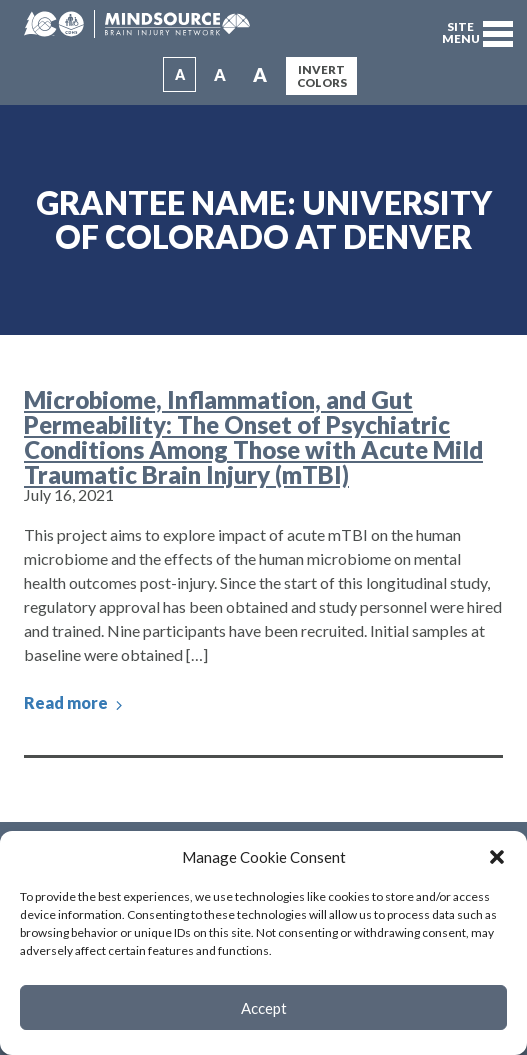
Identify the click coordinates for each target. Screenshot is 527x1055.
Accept (264, 1008)
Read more (75, 703)
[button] (497, 857)
